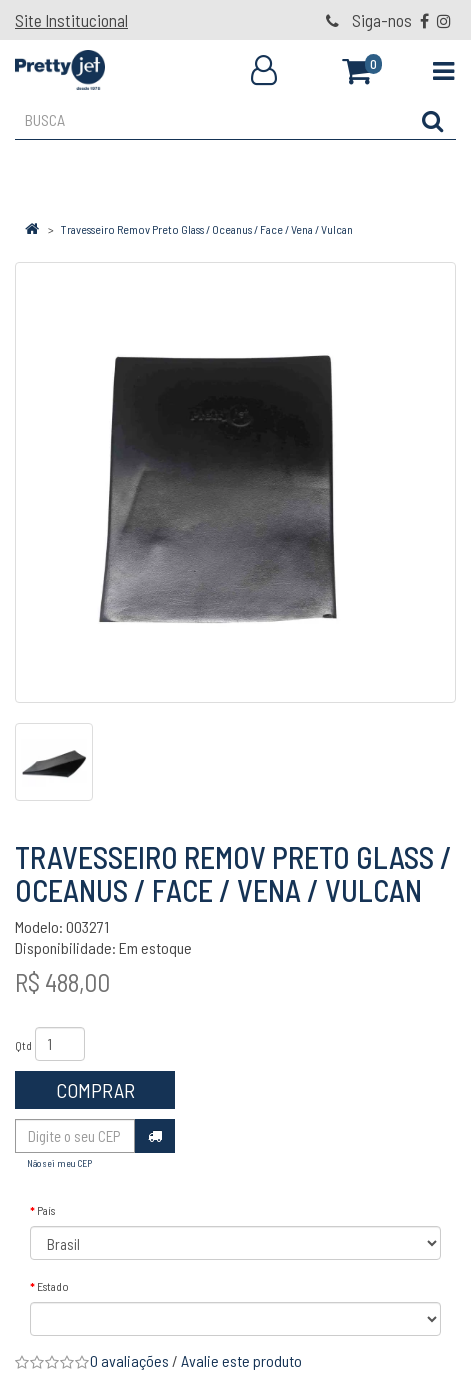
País (46, 1210)
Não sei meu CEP (59, 1163)
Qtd (23, 1045)
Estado (53, 1286)
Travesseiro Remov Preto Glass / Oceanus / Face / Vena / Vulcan (207, 229)
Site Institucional (71, 20)
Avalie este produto (241, 1360)
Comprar (95, 1090)
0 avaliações (129, 1360)
